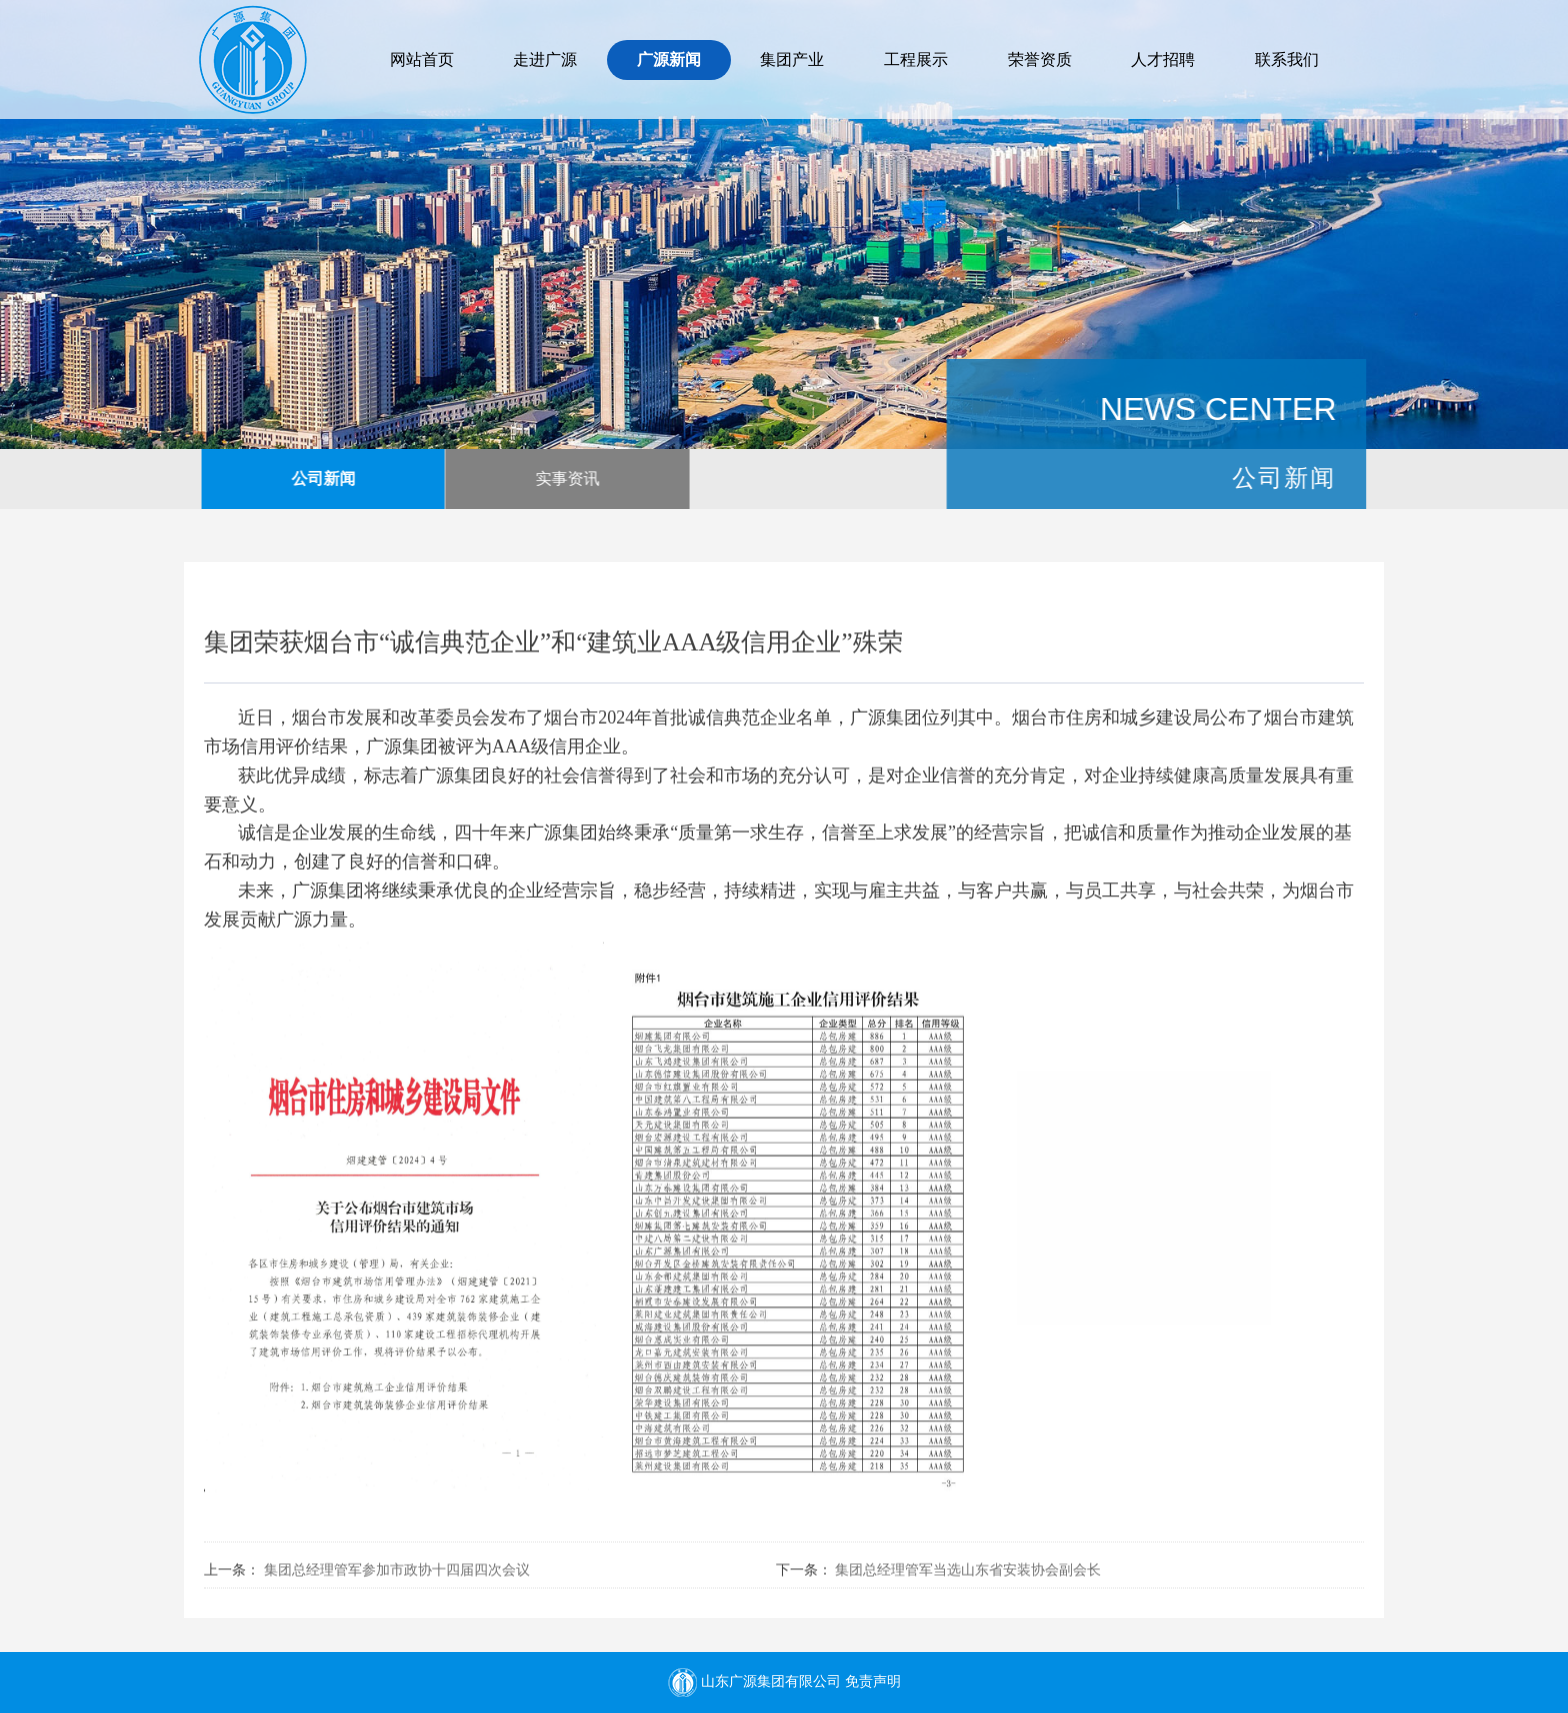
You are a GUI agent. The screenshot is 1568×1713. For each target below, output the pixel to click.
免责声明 (873, 1681)
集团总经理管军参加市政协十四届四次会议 (397, 1575)
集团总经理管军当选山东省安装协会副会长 (968, 1575)
